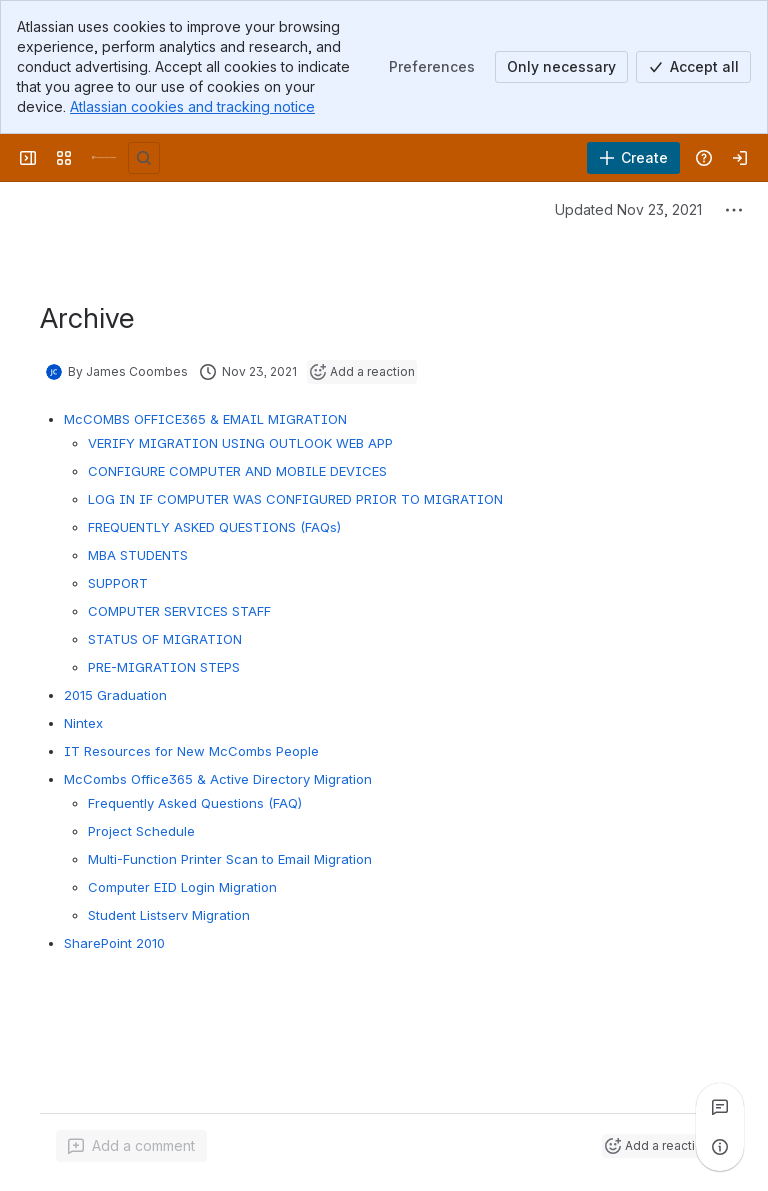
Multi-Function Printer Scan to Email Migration (230, 859)
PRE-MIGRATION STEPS (164, 667)
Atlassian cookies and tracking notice (192, 106)
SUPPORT (118, 583)
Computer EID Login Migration (182, 887)
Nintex (83, 723)
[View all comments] (720, 1107)
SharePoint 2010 (114, 943)
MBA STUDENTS (138, 555)
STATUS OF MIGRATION (165, 639)
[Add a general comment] (131, 1146)
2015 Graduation (115, 695)
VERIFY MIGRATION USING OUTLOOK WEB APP (240, 443)
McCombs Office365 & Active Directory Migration (218, 779)
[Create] (633, 158)
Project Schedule (141, 831)
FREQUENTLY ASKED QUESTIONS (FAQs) (214, 527)
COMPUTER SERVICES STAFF (179, 611)
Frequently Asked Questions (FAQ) (195, 803)
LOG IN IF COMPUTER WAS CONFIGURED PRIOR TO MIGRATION (295, 499)
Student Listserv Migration (169, 915)
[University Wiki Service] (104, 158)
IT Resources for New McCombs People (191, 751)
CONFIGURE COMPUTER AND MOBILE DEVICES (237, 471)
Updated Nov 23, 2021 (628, 209)
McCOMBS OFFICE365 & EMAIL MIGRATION (205, 419)
